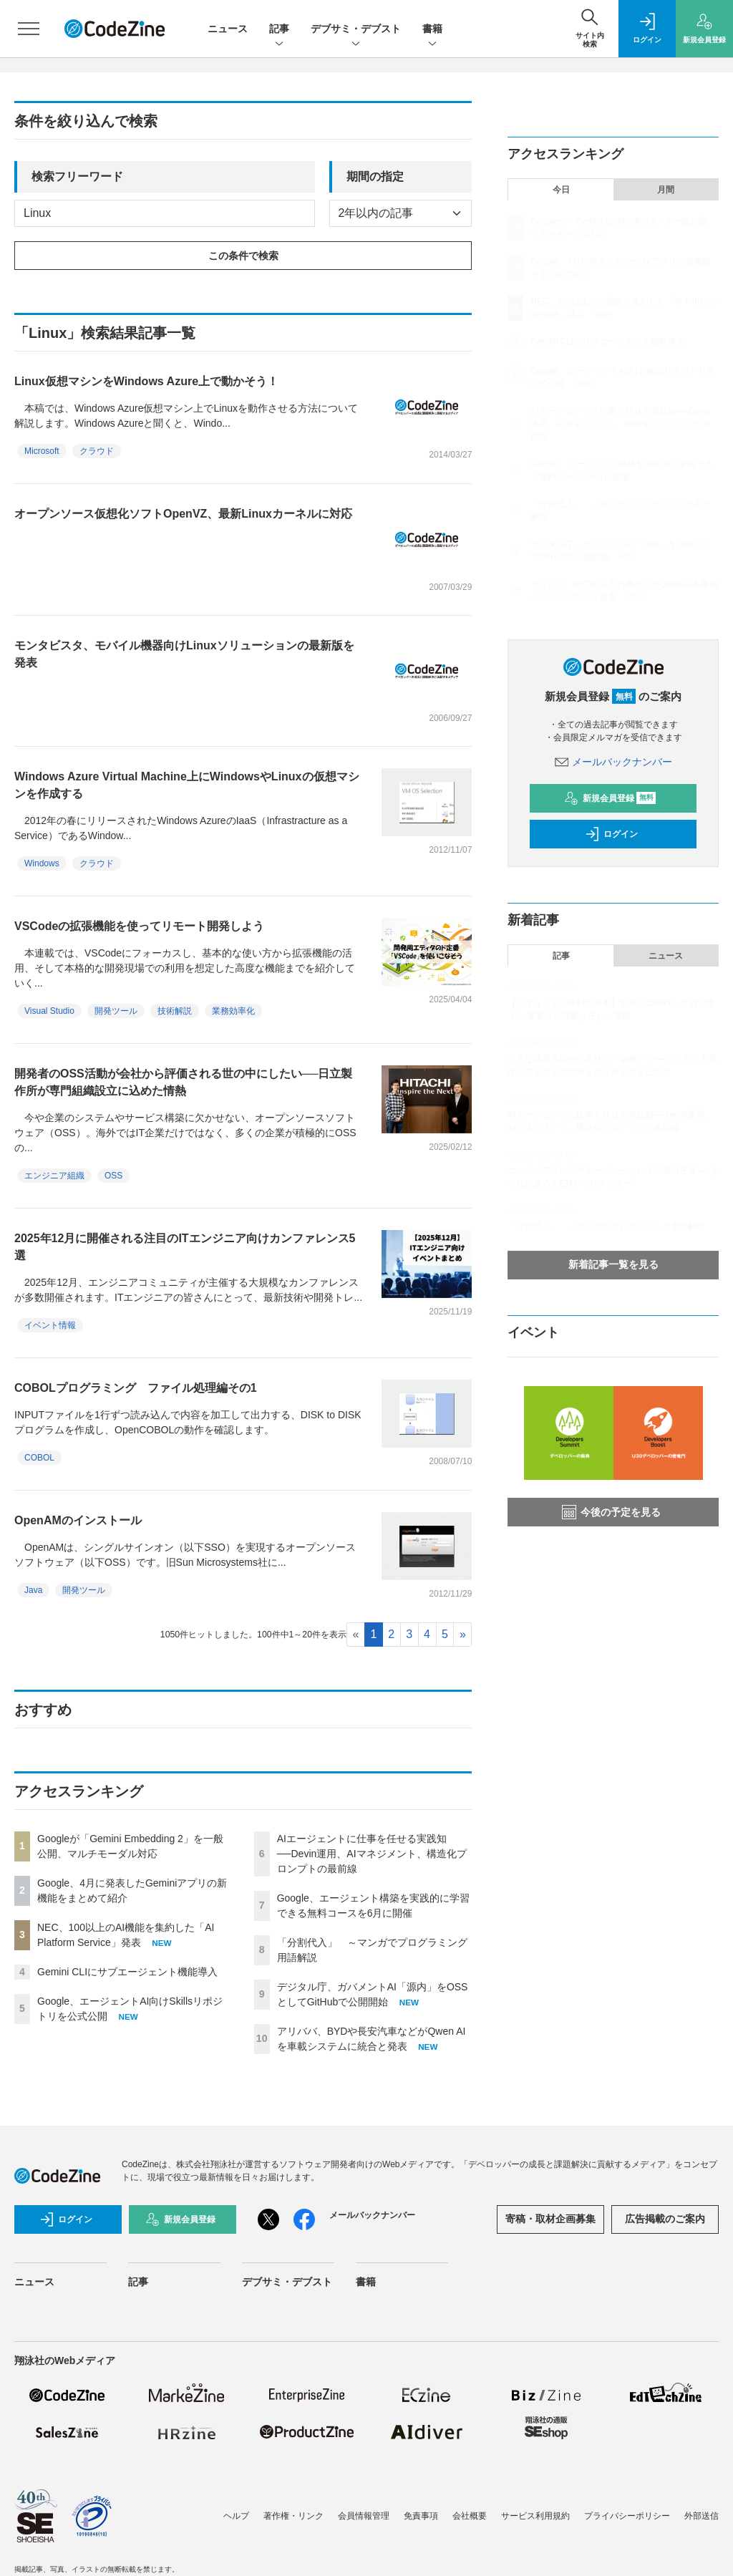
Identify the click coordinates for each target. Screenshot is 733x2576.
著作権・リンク (293, 2516)
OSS (113, 1176)
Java (33, 1590)
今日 (561, 190)
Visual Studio (49, 1011)
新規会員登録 (610, 798)
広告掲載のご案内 (665, 2218)
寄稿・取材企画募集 (550, 2218)
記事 (279, 30)
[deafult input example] (164, 213)
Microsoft (41, 451)
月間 (665, 190)
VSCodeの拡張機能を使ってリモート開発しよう (139, 926)
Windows (41, 863)
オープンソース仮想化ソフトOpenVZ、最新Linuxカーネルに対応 (183, 514)
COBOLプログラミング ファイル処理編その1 (135, 1388)
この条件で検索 (243, 255)
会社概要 (469, 2516)
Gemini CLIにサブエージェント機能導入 (127, 1971)
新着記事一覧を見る (613, 1264)
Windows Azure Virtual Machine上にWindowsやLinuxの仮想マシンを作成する (186, 785)
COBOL (39, 1458)
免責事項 (421, 2516)
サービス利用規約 (535, 2516)
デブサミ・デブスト (356, 30)
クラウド (96, 451)
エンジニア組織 (54, 1176)
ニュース (228, 28)
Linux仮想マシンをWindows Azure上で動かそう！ (146, 381)
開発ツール (115, 1011)
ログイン (611, 834)
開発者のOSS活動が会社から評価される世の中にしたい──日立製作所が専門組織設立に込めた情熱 (183, 1082)
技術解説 (174, 1011)
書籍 (432, 30)
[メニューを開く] (28, 28)
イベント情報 (50, 1325)
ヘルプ (236, 2516)
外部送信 (701, 2516)
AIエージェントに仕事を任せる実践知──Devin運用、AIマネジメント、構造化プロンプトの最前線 (372, 1853)
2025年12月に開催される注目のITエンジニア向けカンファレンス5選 (185, 1247)
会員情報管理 (363, 2516)
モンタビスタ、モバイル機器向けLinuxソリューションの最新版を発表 (184, 654)
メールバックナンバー (613, 762)
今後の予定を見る (611, 1512)
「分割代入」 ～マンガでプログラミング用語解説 (606, 1226)
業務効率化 (233, 1011)
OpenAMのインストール (78, 1520)
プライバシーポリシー (627, 2516)
